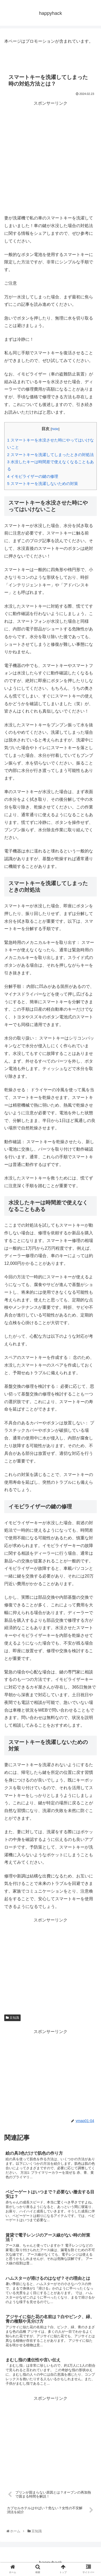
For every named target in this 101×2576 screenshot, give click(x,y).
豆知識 (12, 2018)
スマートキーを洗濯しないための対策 (42, 483)
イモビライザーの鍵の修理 (32, 476)
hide (55, 429)
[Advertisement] (50, 158)
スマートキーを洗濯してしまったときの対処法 (50, 454)
